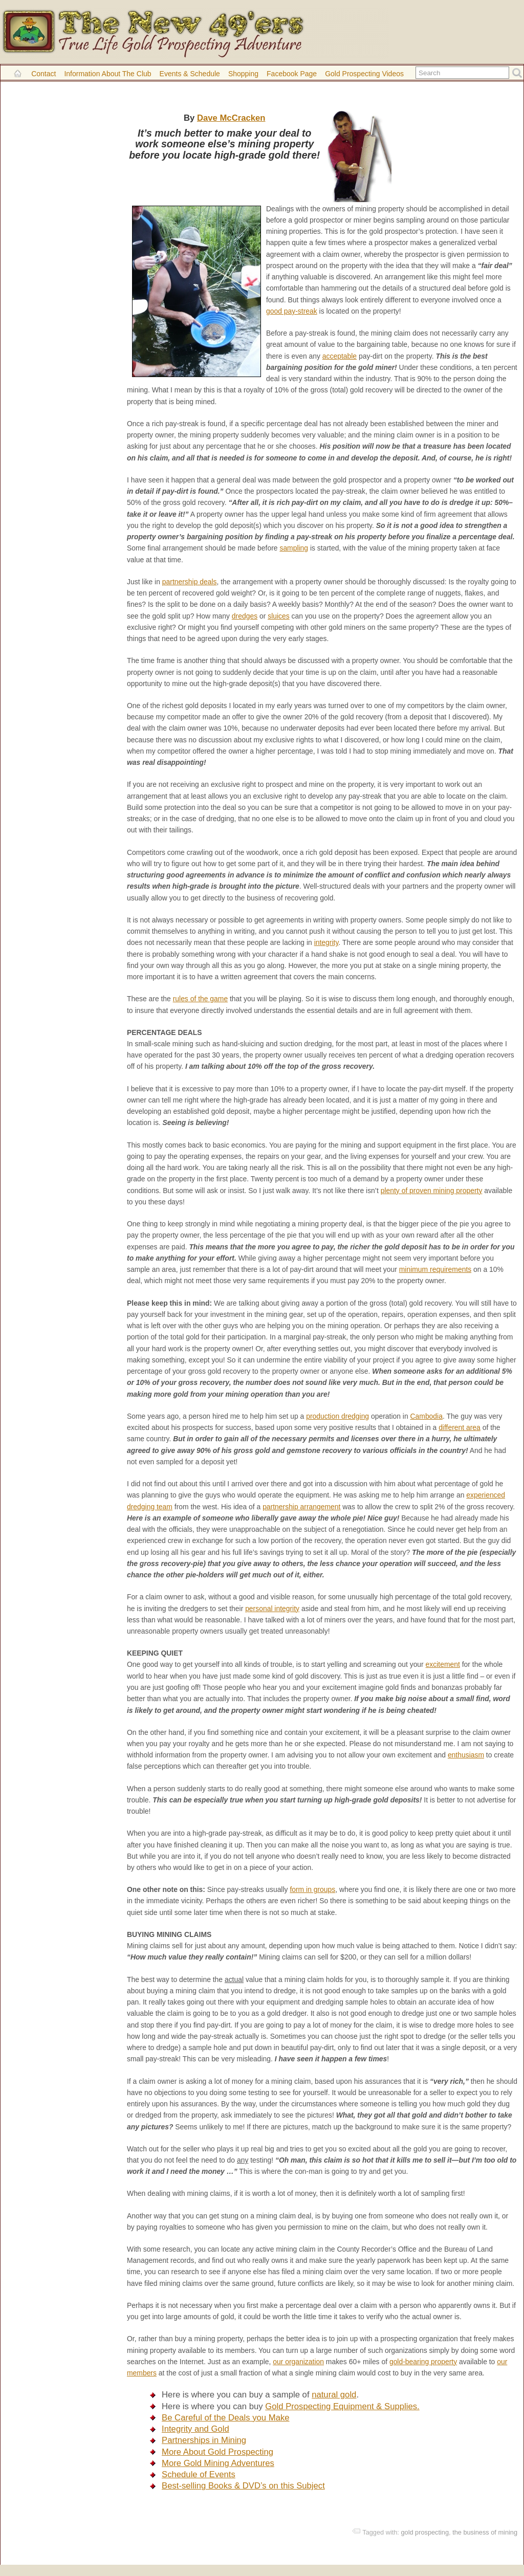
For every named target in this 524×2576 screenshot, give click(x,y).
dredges (244, 616)
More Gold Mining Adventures (218, 2463)
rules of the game (200, 999)
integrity (326, 942)
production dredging (337, 1416)
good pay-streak (291, 311)
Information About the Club (107, 74)
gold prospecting (425, 2532)
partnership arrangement (301, 1507)
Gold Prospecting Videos (364, 74)
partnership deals (189, 582)
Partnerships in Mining (204, 2440)
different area (460, 1427)
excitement (443, 1664)
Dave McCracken (231, 118)
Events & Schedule (190, 74)
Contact (43, 74)
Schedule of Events (198, 2474)
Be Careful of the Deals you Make (226, 2418)
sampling (293, 548)
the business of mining (484, 2532)
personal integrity (272, 1608)
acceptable (339, 356)
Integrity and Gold (195, 2429)
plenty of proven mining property (432, 1190)
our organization (298, 2362)
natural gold (334, 2394)
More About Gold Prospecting (217, 2452)
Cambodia (426, 1416)
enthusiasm (466, 1755)
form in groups (312, 1889)
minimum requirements (435, 1269)
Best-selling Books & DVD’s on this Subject (243, 2486)
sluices (279, 616)
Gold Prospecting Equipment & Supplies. (342, 2406)
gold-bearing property (423, 2362)
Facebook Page (292, 74)
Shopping (243, 74)
